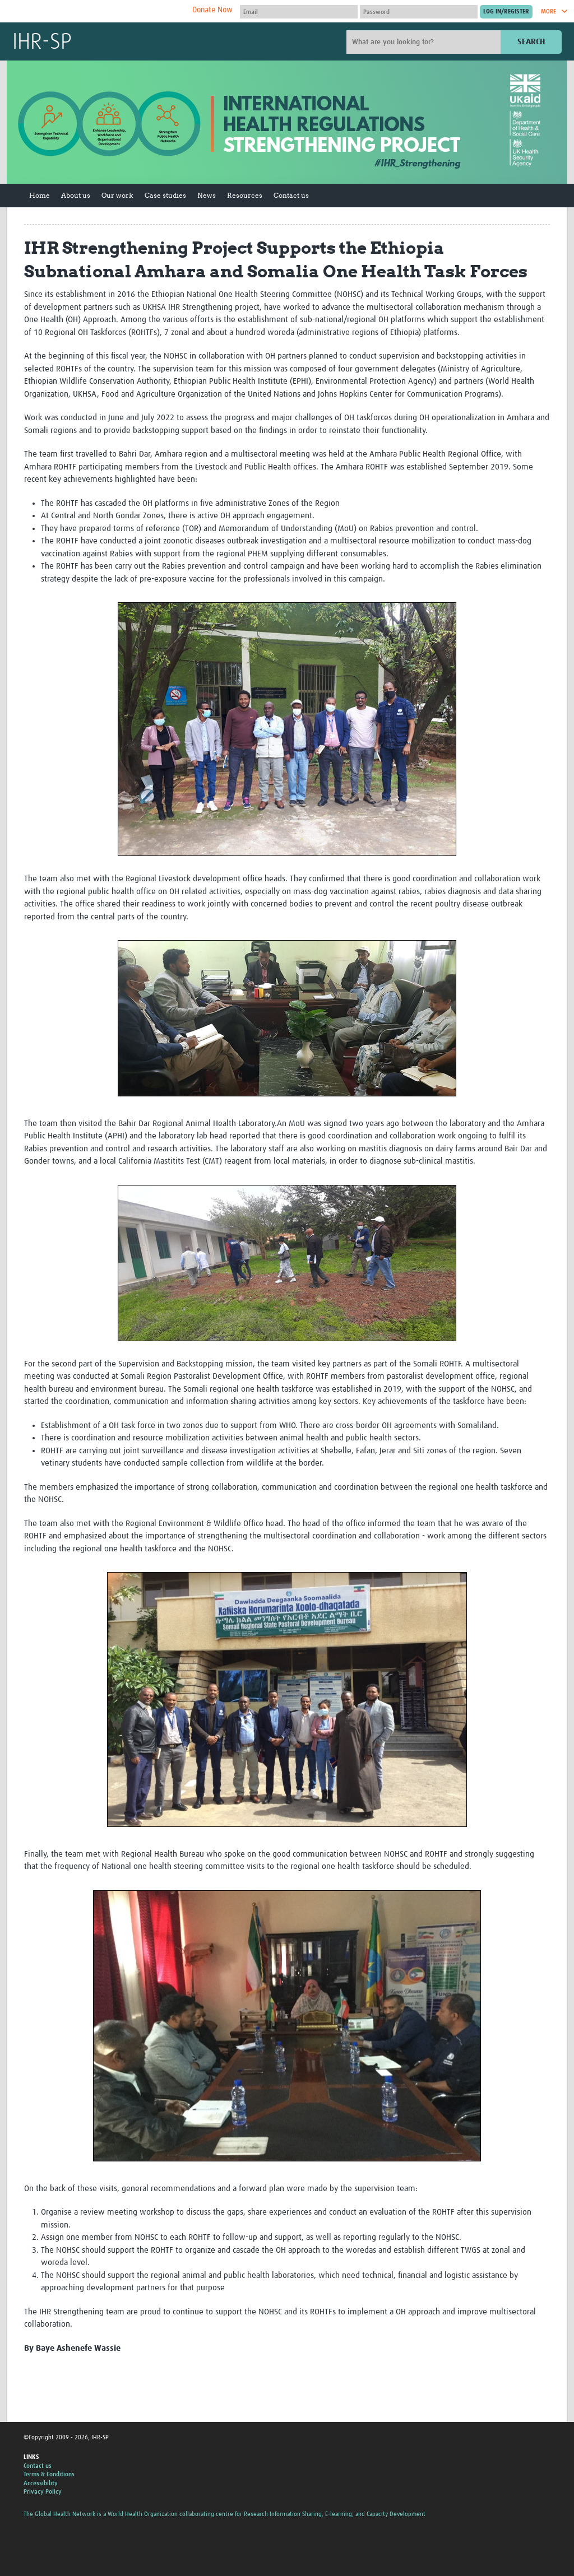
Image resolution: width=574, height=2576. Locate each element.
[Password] (419, 11)
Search (531, 42)
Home (39, 195)
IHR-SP (42, 42)
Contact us (291, 195)
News (206, 195)
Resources (244, 195)
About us (75, 195)
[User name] (299, 11)
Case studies (165, 195)
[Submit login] (506, 11)
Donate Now (212, 10)
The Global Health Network (96, 11)
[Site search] (424, 42)
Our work (117, 195)
